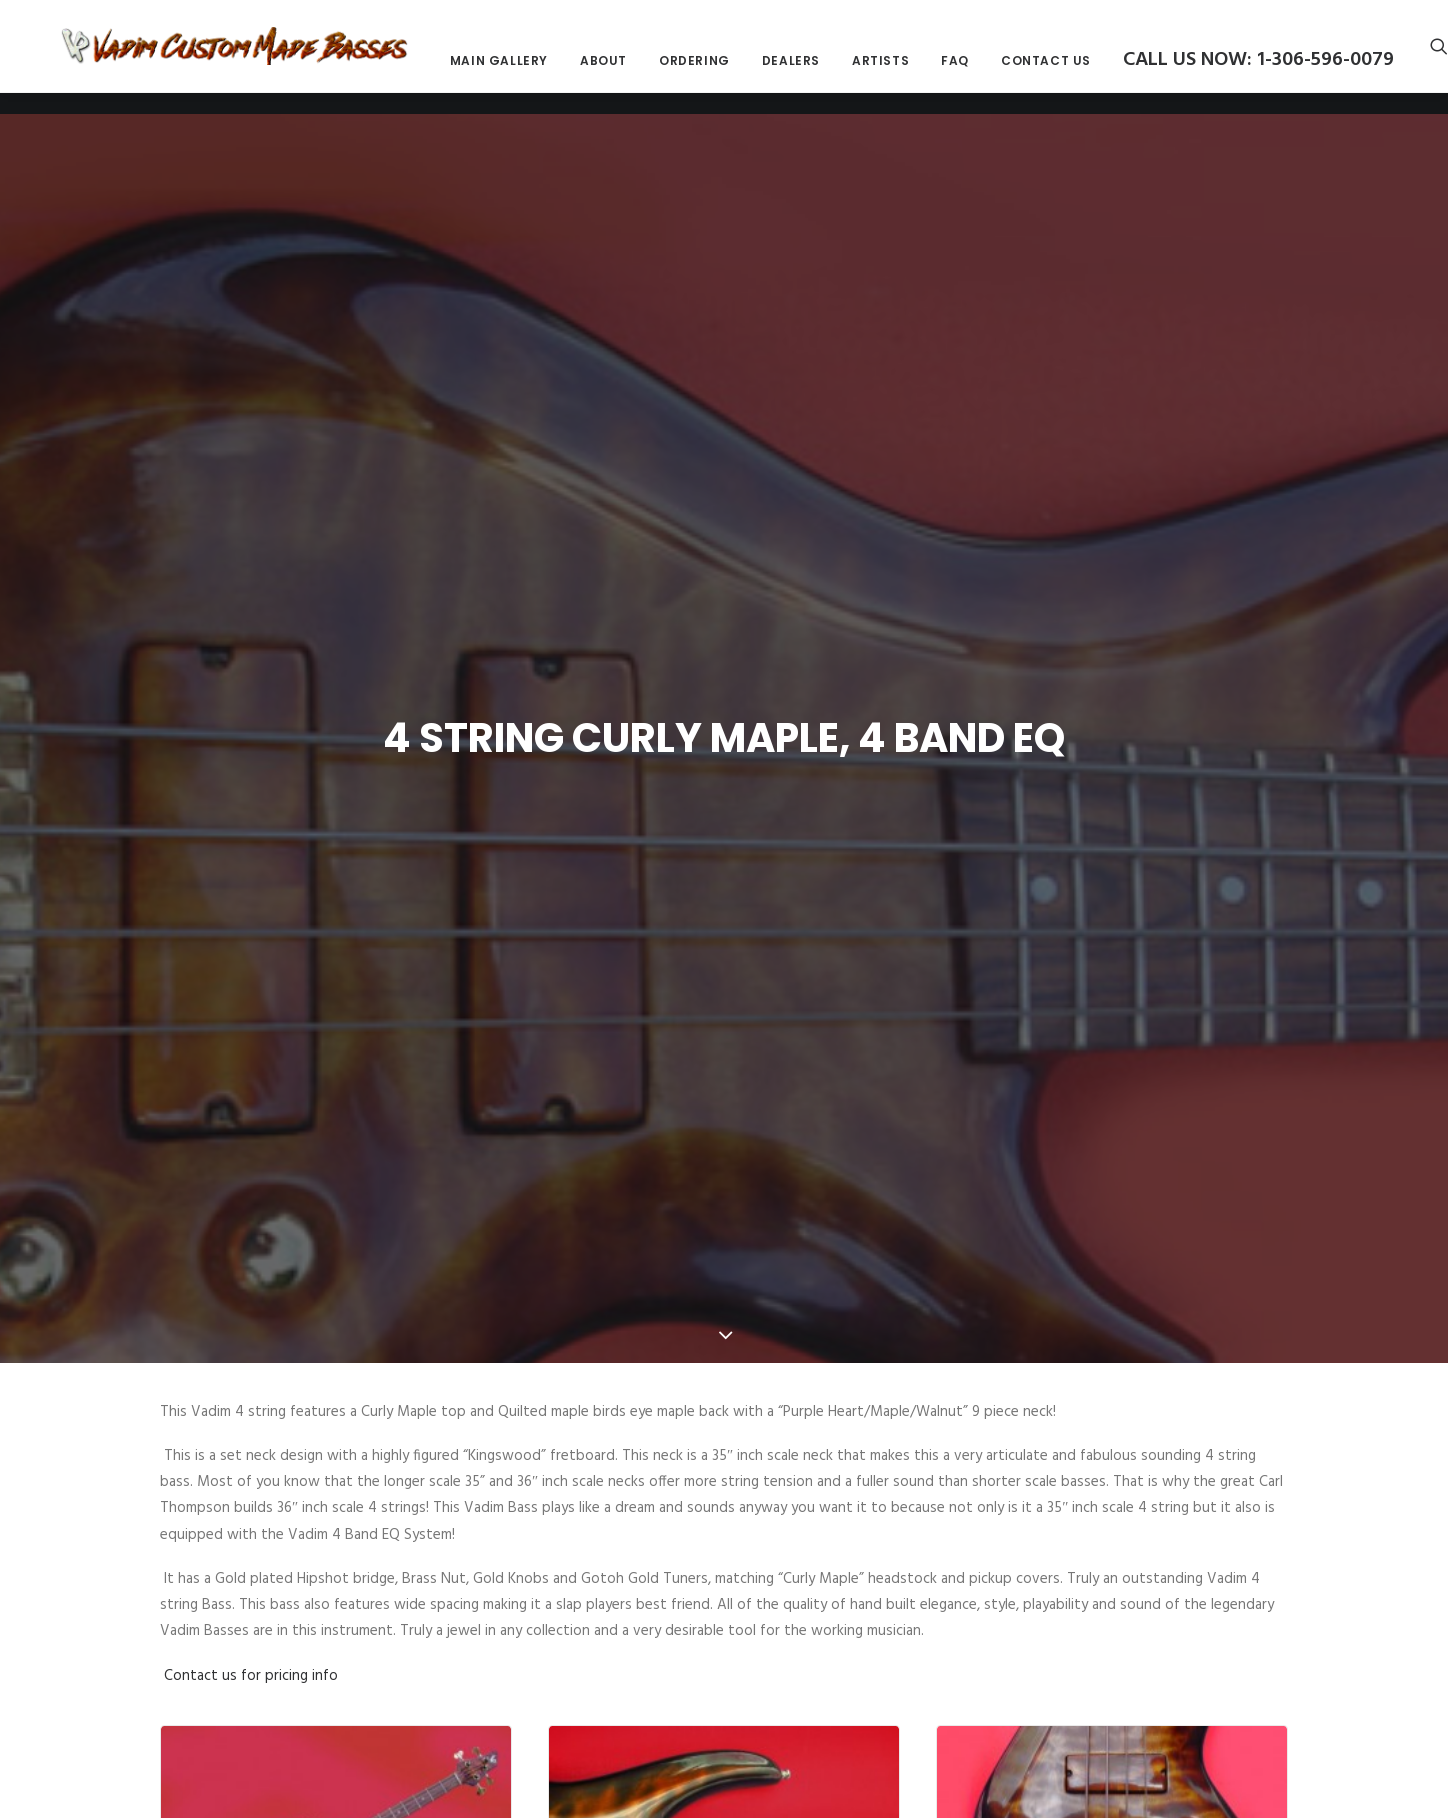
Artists (1026, 71)
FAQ (1101, 71)
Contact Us (1192, 71)
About (749, 71)
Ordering (840, 71)
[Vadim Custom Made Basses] (308, 57)
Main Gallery (645, 71)
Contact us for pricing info (251, 1541)
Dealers (937, 71)
